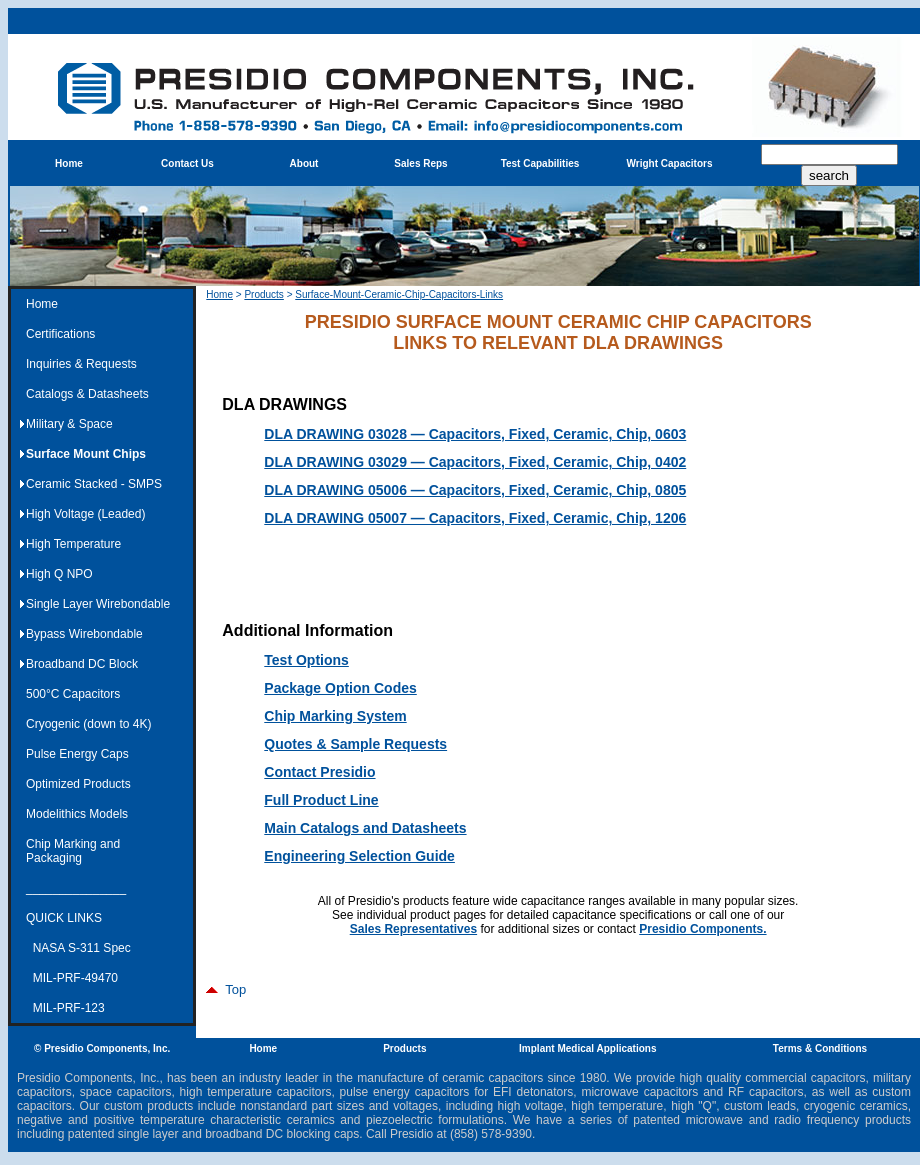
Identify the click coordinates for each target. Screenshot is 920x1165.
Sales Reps (420, 163)
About (304, 163)
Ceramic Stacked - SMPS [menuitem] (94, 484)
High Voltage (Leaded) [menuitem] (85, 514)
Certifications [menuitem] (60, 334)
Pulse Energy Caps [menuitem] (77, 754)
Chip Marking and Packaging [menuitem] (73, 851)
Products (263, 294)
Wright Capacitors (670, 163)
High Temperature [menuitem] (73, 544)
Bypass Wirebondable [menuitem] (84, 634)
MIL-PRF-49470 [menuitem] (72, 978)
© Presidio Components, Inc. (102, 1048)
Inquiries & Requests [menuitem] (81, 364)
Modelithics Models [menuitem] (77, 814)
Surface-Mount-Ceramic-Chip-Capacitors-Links (399, 294)
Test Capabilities (540, 163)
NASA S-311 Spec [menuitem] (78, 948)
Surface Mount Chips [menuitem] (86, 454)
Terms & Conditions (820, 1048)
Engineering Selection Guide (359, 856)
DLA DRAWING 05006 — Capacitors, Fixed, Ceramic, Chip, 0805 (475, 490)
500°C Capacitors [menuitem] (73, 694)
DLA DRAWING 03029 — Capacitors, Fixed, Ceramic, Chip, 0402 (475, 462)
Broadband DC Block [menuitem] (82, 664)
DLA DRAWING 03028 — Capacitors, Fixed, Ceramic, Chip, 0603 (475, 434)
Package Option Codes (340, 688)
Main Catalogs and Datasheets (365, 828)
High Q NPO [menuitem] (59, 574)
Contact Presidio (319, 772)
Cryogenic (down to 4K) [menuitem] (88, 724)
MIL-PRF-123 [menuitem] (65, 1008)
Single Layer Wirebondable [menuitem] (98, 604)
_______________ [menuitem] (76, 888)
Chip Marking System (335, 716)
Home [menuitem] (42, 304)
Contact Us (187, 163)
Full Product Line (321, 800)
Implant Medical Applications (587, 1048)
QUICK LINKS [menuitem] (64, 918)
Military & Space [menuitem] (69, 424)
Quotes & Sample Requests (355, 744)
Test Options (306, 660)
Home (69, 163)
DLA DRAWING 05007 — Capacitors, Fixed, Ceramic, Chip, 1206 (475, 518)
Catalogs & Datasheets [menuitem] (87, 394)
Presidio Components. (702, 929)
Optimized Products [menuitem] (78, 784)
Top (226, 989)
